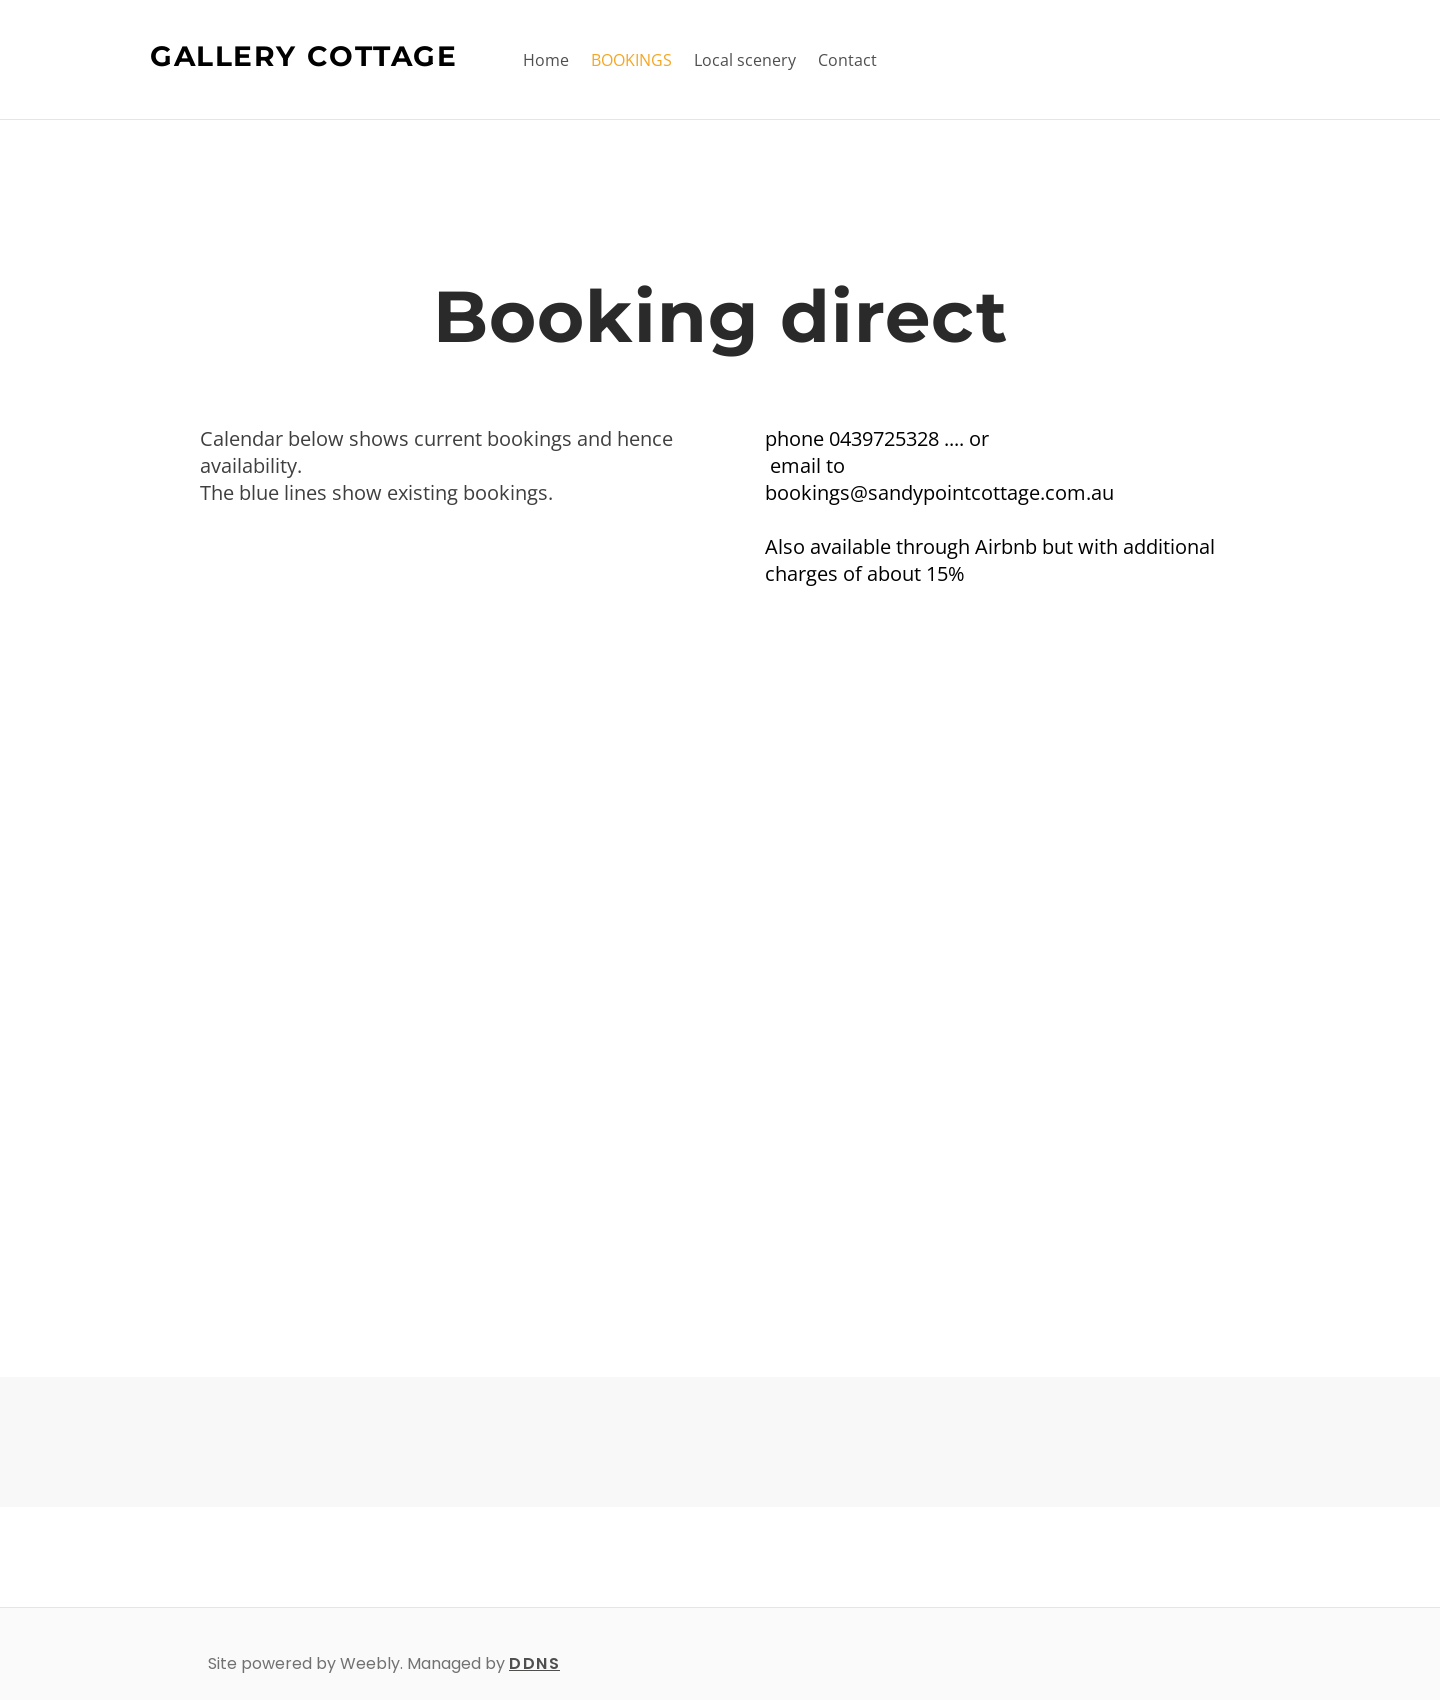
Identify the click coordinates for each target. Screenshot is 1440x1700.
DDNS (534, 1663)
